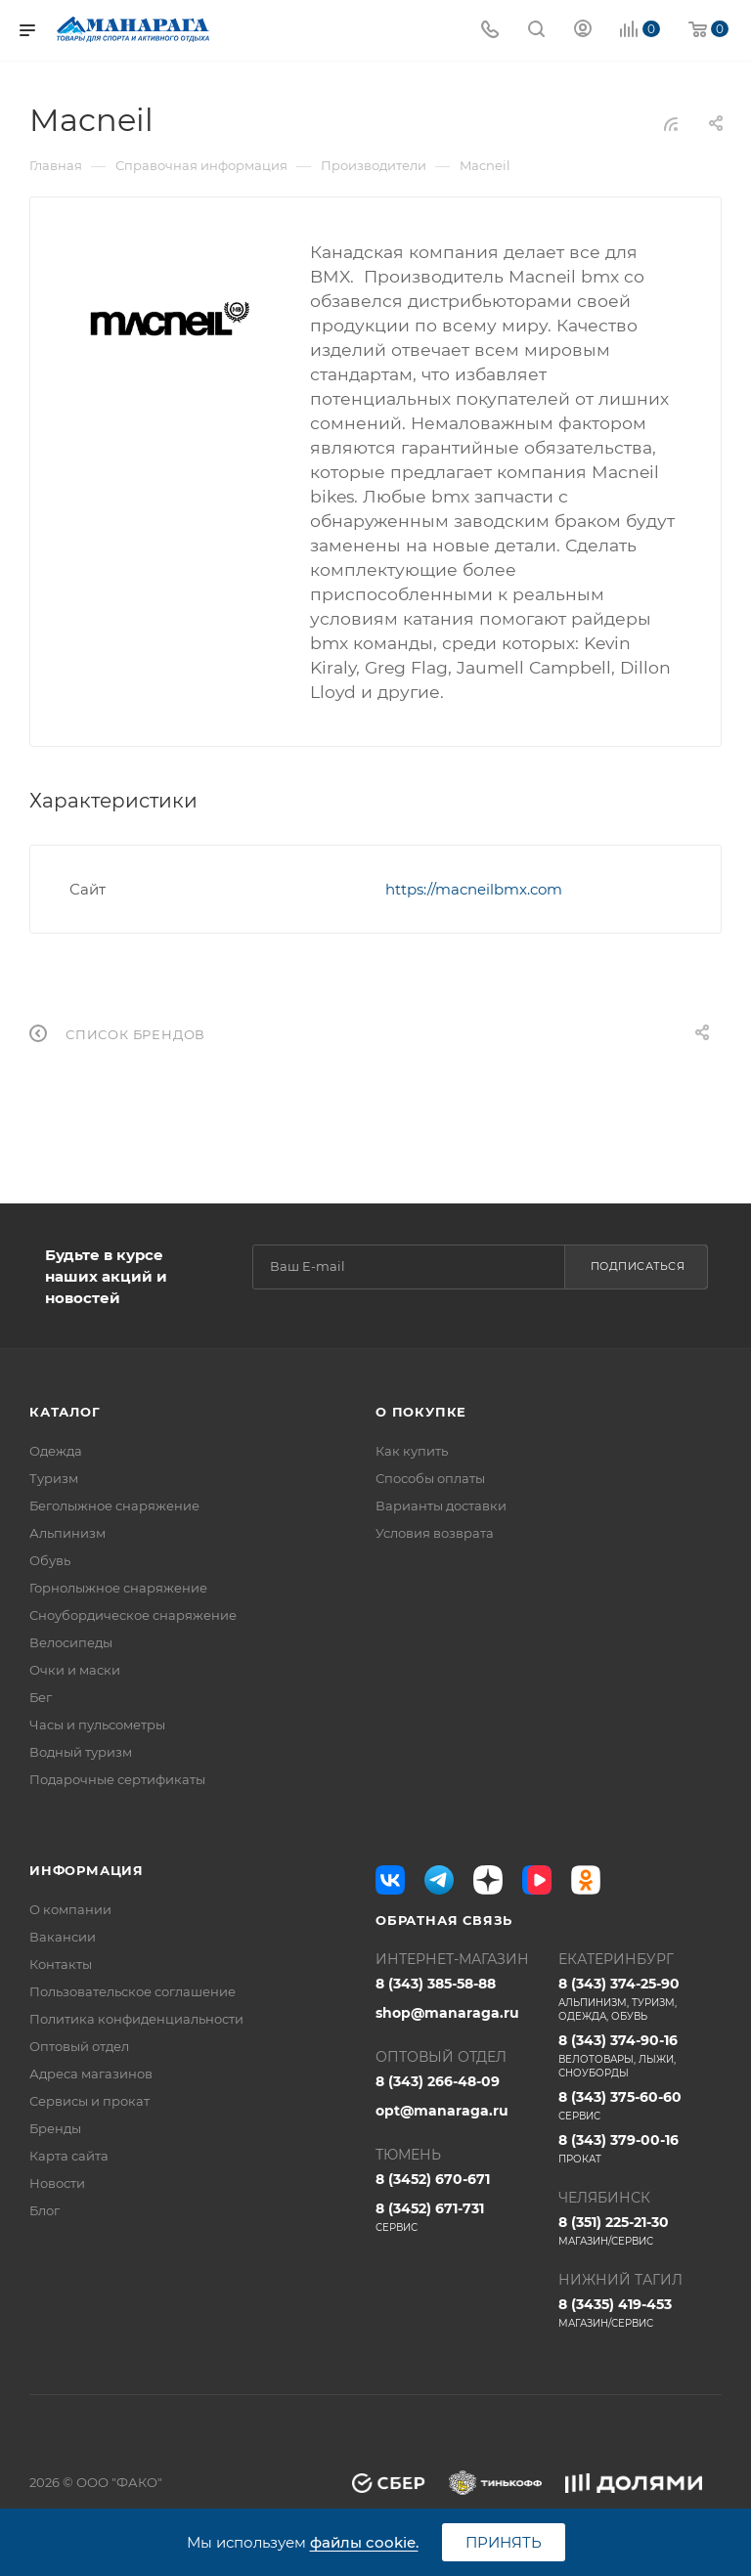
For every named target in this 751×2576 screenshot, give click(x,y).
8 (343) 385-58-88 (436, 1983)
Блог (44, 2210)
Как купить (412, 1451)
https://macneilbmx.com (473, 889)
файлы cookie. (364, 2542)
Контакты (60, 1964)
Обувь (49, 1560)
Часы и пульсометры (97, 1724)
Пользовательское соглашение (132, 1991)
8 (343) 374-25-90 (640, 1999)
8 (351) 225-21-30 (640, 2231)
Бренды (55, 2128)
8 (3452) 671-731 (457, 2217)
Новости (57, 2183)
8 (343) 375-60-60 (640, 2105)
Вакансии (62, 1936)
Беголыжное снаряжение (114, 1505)
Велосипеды (70, 1642)
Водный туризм (80, 1752)
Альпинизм (67, 1533)
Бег (40, 1697)
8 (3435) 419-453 (640, 2313)
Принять (503, 2542)
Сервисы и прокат (89, 2101)
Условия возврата (435, 1533)
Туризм (53, 1478)
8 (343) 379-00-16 (640, 2148)
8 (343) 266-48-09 (438, 2081)
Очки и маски (74, 1670)
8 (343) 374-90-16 (640, 2055)
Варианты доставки (441, 1505)
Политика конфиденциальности (136, 2019)
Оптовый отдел (79, 2046)
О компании (70, 1909)
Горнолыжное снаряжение (118, 1587)
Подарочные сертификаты (117, 1779)
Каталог (65, 1411)
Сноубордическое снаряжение (133, 1615)
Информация (86, 1870)
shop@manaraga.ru (447, 2013)
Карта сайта (69, 2155)
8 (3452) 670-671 (433, 2179)
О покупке (421, 1411)
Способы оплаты (430, 1478)
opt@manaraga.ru (442, 2110)
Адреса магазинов (91, 2073)
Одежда (55, 1451)
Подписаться (638, 1266)
